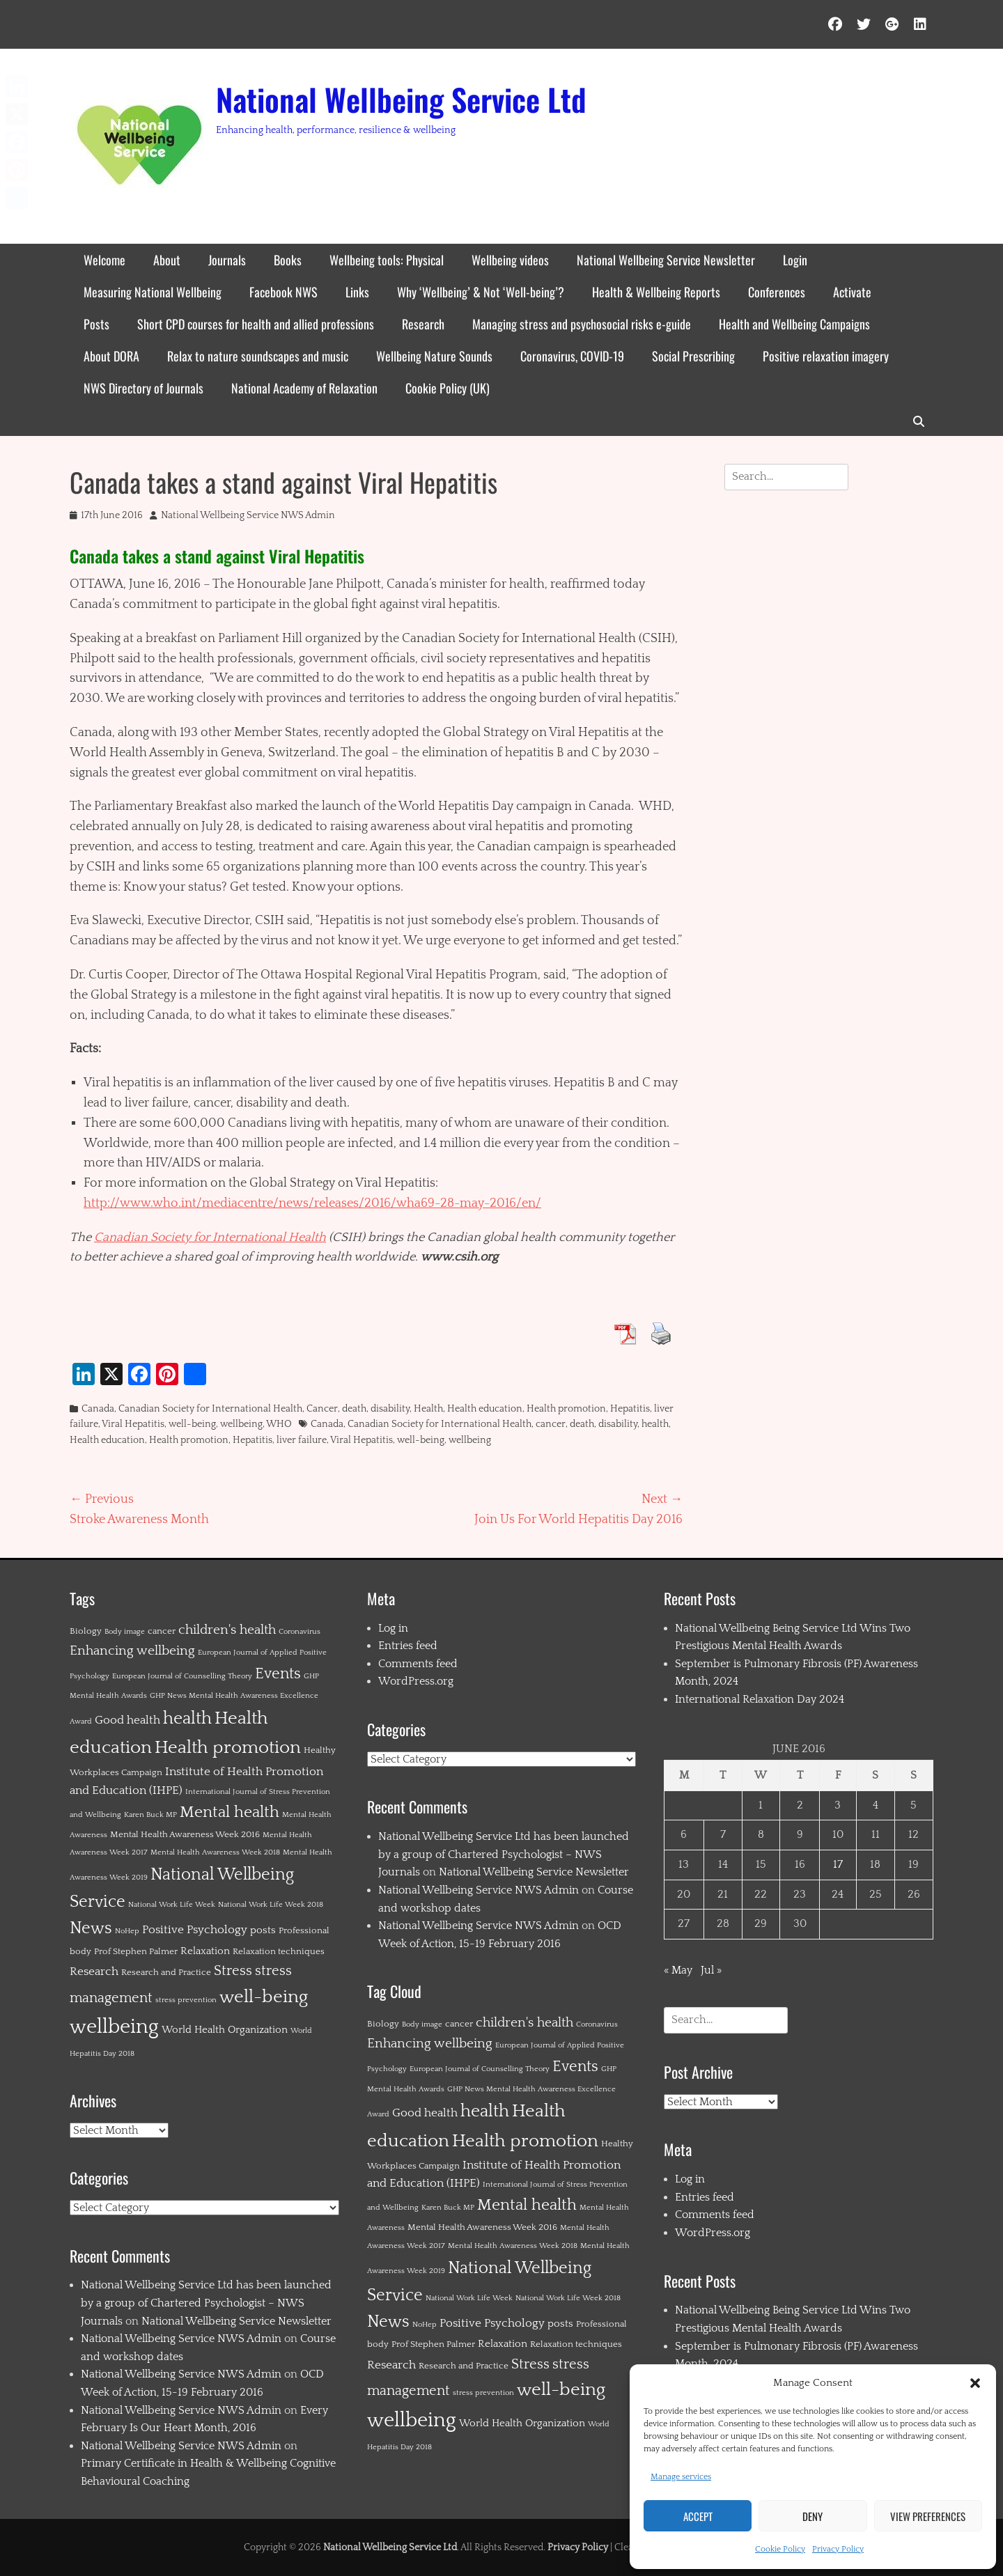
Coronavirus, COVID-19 (572, 356)
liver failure (302, 1440)
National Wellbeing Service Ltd (401, 99)
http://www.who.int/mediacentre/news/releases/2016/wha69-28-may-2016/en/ (312, 1203)
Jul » (711, 1970)
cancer (551, 1424)
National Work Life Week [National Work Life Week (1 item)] (171, 1904)
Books (288, 260)
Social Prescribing (693, 356)
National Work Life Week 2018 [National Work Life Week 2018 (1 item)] (270, 1904)
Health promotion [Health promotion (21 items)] (228, 1748)
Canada (97, 1408)
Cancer (322, 1408)
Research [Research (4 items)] (94, 1971)
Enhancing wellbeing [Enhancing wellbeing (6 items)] (132, 1651)
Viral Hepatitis (133, 1424)
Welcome (104, 260)
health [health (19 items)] (187, 1718)
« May (678, 1970)
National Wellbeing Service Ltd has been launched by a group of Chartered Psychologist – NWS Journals (206, 2303)
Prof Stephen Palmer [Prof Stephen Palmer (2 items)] (136, 1951)
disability (390, 1408)
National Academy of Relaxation (304, 388)
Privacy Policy (838, 2549)
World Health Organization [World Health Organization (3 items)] (225, 2030)
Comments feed (418, 1663)
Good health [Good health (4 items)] (127, 1720)
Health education (484, 1408)
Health (428, 1408)
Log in (393, 1628)
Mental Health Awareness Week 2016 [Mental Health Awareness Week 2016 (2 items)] (185, 1834)
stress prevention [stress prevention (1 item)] (186, 2000)
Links (357, 292)
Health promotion (566, 1408)
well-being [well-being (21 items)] (263, 1997)
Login (795, 260)
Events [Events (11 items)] (278, 1674)
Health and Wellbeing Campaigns (794, 324)
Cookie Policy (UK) (447, 388)
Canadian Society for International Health (210, 1237)
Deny (812, 2516)
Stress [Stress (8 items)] (233, 1970)
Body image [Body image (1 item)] (124, 1631)
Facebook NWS (283, 292)
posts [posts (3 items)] (263, 1930)
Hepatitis (630, 1408)
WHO (279, 1424)
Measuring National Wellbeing (152, 292)
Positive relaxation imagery (826, 356)
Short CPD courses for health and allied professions (255, 324)
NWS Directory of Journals (143, 388)
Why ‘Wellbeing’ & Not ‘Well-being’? (480, 292)
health (655, 1424)
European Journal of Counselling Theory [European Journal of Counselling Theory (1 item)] (182, 1676)
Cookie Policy (780, 2549)
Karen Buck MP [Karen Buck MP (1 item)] (150, 1815)
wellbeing (241, 1424)
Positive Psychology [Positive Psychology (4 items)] (194, 1929)
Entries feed (407, 1645)
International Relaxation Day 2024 (759, 1699)
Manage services (681, 2476)
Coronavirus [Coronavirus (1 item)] (299, 1631)
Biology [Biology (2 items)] (86, 1631)
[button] (975, 2383)
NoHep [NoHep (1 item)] (127, 1931)
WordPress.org (415, 1681)
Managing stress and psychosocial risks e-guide (581, 324)
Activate (852, 292)
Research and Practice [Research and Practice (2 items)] (166, 1972)
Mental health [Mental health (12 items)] (229, 1812)
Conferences (776, 292)
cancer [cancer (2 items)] (162, 1631)
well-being (192, 1424)
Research (423, 324)
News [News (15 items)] (91, 1928)
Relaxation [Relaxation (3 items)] (205, 1951)
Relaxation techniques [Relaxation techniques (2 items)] (279, 1951)
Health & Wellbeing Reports (656, 292)
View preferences (927, 2516)
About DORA (111, 356)
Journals (227, 260)
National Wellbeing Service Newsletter (666, 260)
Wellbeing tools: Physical (386, 260)
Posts (96, 324)
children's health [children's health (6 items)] (227, 1630)
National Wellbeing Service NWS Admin (248, 515)
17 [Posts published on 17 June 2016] (838, 1864)
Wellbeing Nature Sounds (434, 356)
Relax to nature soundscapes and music (257, 356)
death (354, 1408)
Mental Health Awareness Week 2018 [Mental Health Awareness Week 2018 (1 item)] (215, 1852)
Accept (698, 2516)
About (166, 260)
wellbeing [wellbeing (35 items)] (114, 2026)
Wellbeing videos (510, 260)
